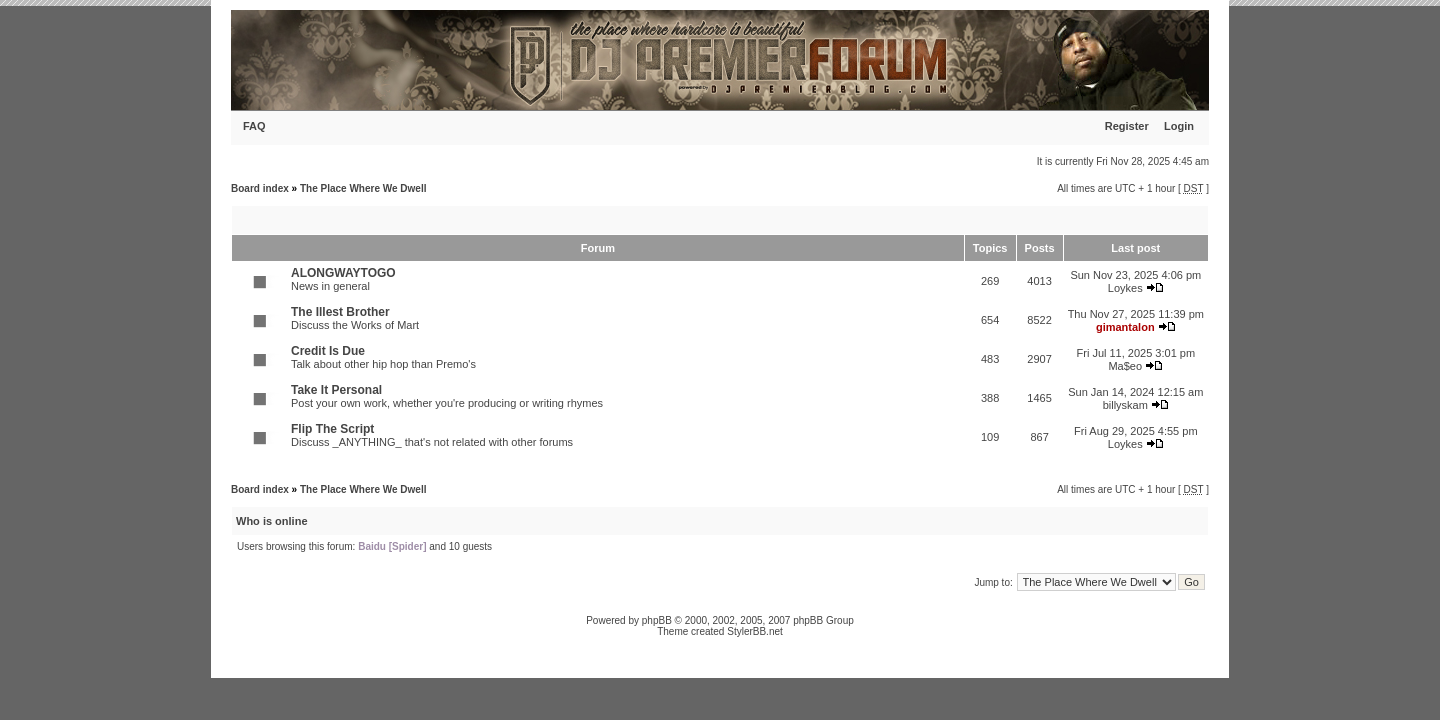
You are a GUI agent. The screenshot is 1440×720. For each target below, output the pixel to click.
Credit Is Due (328, 351)
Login (1179, 126)
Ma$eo (1125, 366)
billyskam (1125, 405)
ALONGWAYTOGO (343, 273)
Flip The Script (332, 429)
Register (1127, 126)
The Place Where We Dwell (363, 188)
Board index (260, 188)
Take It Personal (336, 390)
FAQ (254, 126)
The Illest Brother (340, 312)
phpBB (657, 620)
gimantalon (1125, 327)
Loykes (1125, 288)
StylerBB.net (755, 631)
